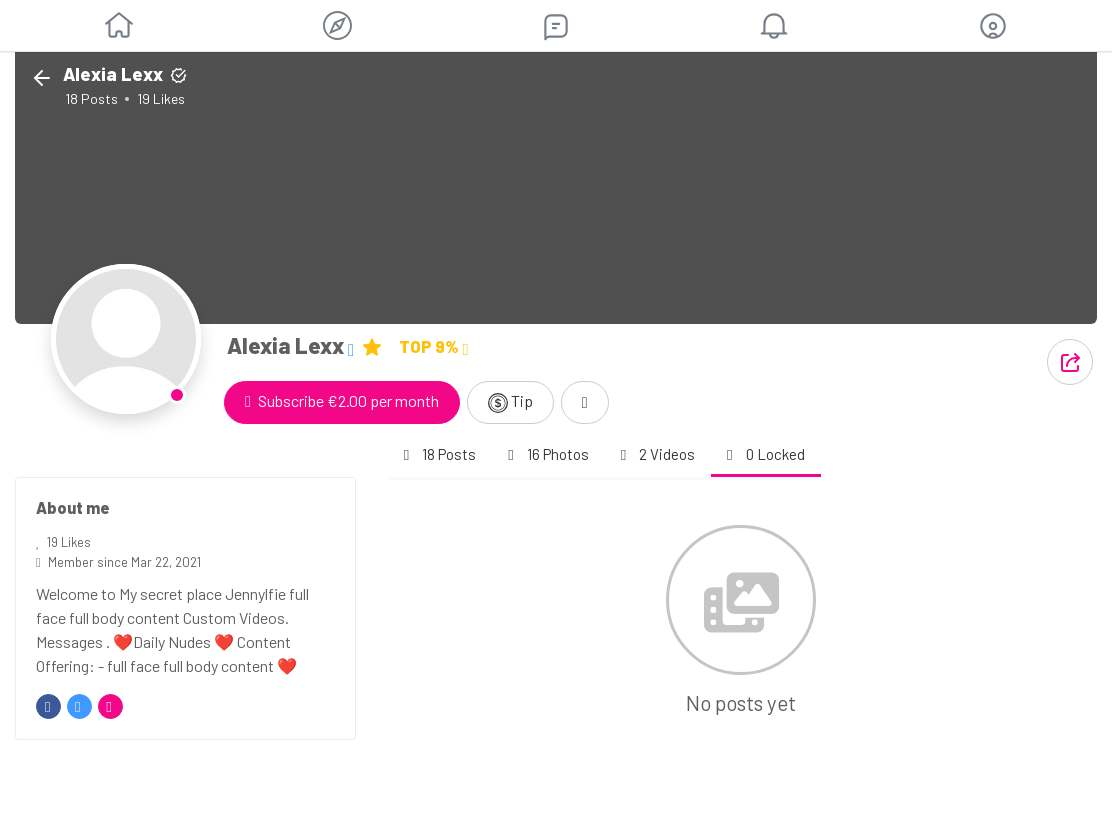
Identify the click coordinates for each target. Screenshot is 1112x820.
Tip (510, 402)
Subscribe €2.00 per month (342, 400)
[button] (993, 26)
